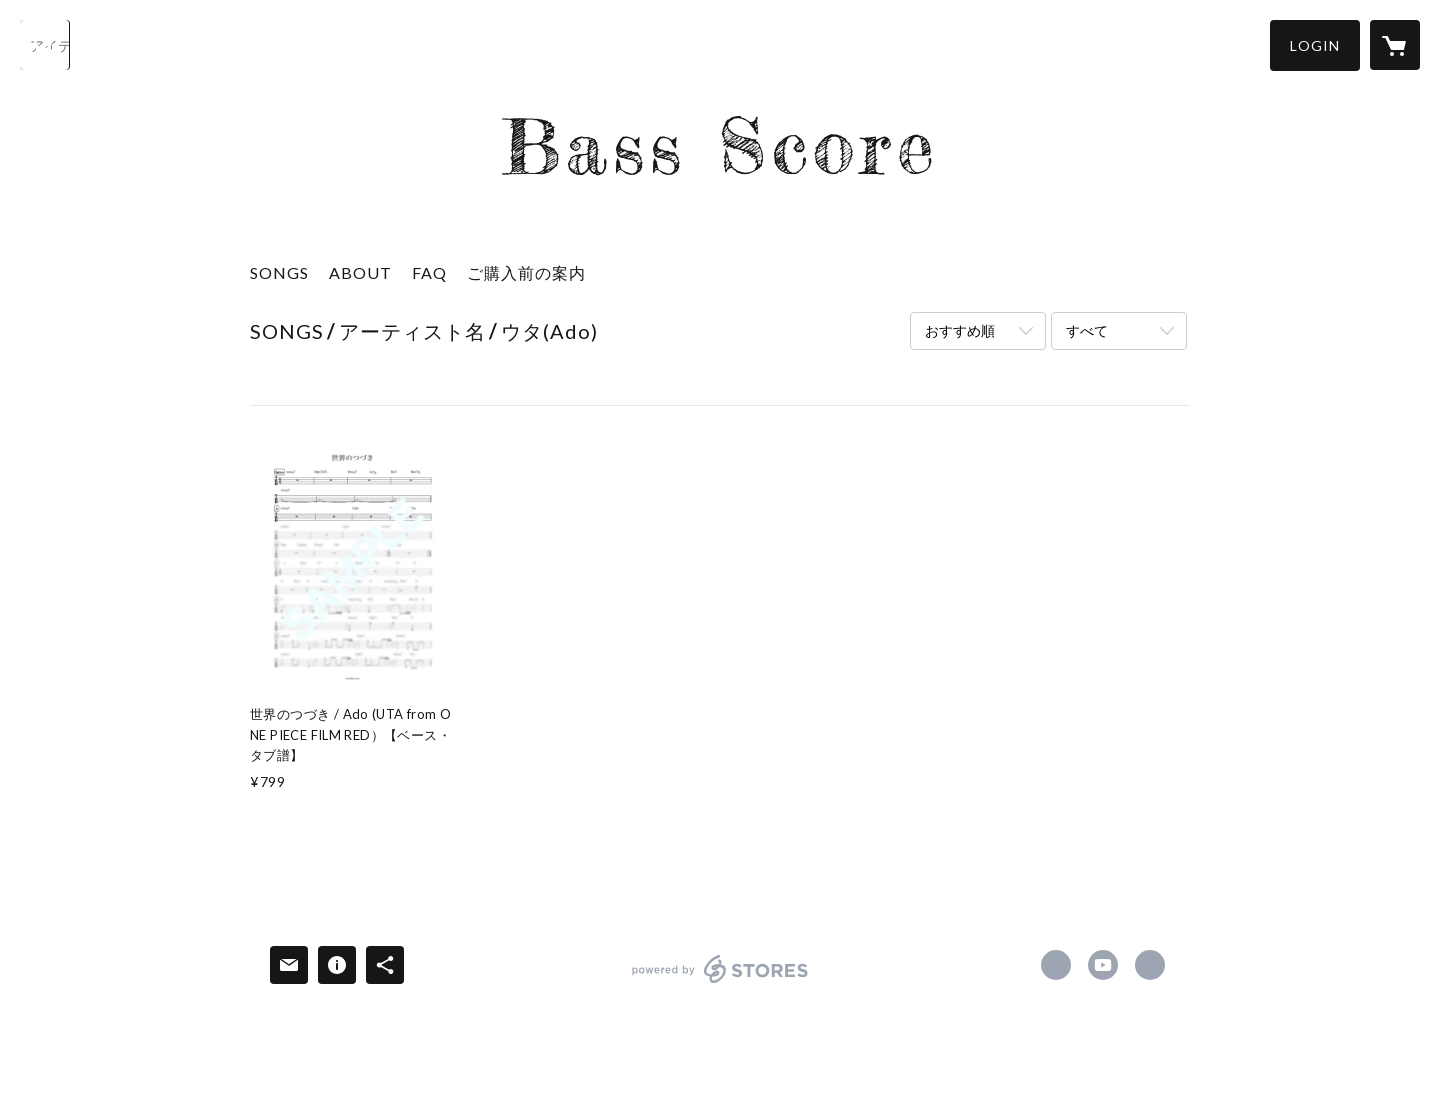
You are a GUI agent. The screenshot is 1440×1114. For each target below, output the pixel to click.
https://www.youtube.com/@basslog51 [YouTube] (1103, 965)
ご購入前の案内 (526, 272)
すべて (1087, 330)
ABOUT (360, 272)
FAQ (429, 272)
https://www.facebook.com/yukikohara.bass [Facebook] (1056, 965)
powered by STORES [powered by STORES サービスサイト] (720, 982)
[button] (1315, 45)
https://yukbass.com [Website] (1150, 965)
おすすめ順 (960, 330)
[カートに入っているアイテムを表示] (1395, 45)
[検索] (45, 45)
